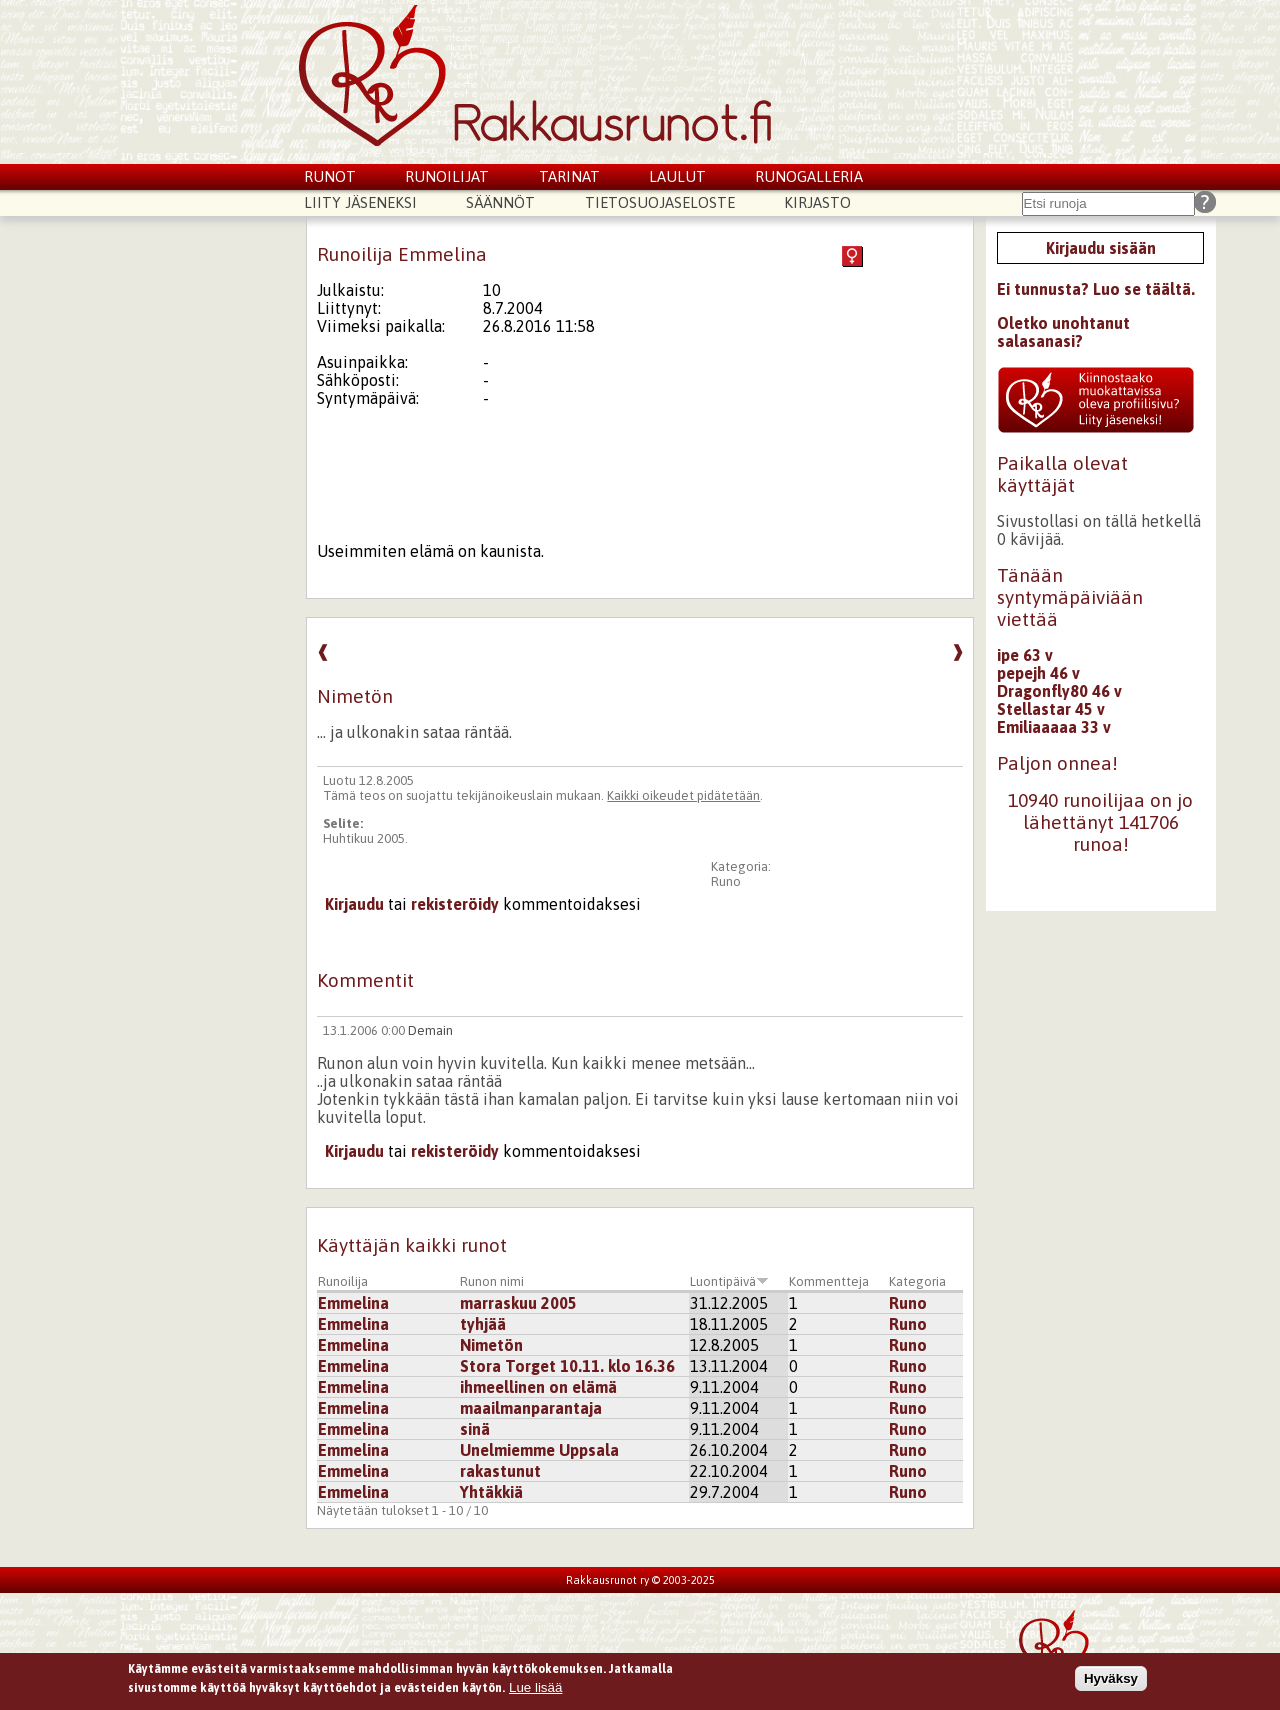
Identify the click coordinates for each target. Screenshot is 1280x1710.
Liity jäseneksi (360, 202)
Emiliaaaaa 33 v (1054, 727)
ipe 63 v (1025, 655)
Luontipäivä (729, 1281)
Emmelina (353, 1303)
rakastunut (500, 1471)
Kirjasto (817, 202)
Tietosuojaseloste (660, 202)
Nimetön (491, 1345)
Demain (430, 1030)
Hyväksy (1111, 1678)
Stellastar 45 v (1051, 709)
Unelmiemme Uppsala (539, 1450)
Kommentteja (829, 1281)
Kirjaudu (354, 904)
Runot (330, 176)
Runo (726, 881)
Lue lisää (535, 1687)
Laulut (677, 176)
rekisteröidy (455, 904)
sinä (475, 1429)
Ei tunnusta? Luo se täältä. (1096, 289)
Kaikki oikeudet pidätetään (683, 795)
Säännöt (500, 202)
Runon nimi (492, 1281)
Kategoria (917, 1281)
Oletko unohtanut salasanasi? (1063, 332)
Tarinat (569, 176)
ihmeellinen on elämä (538, 1387)
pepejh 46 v (1038, 673)
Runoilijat (447, 176)
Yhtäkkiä (491, 1492)
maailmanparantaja (531, 1408)
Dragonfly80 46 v (1059, 691)
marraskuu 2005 (518, 1303)
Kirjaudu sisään (1101, 248)
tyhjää (483, 1324)
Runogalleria (809, 176)
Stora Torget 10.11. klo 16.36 (567, 1366)
